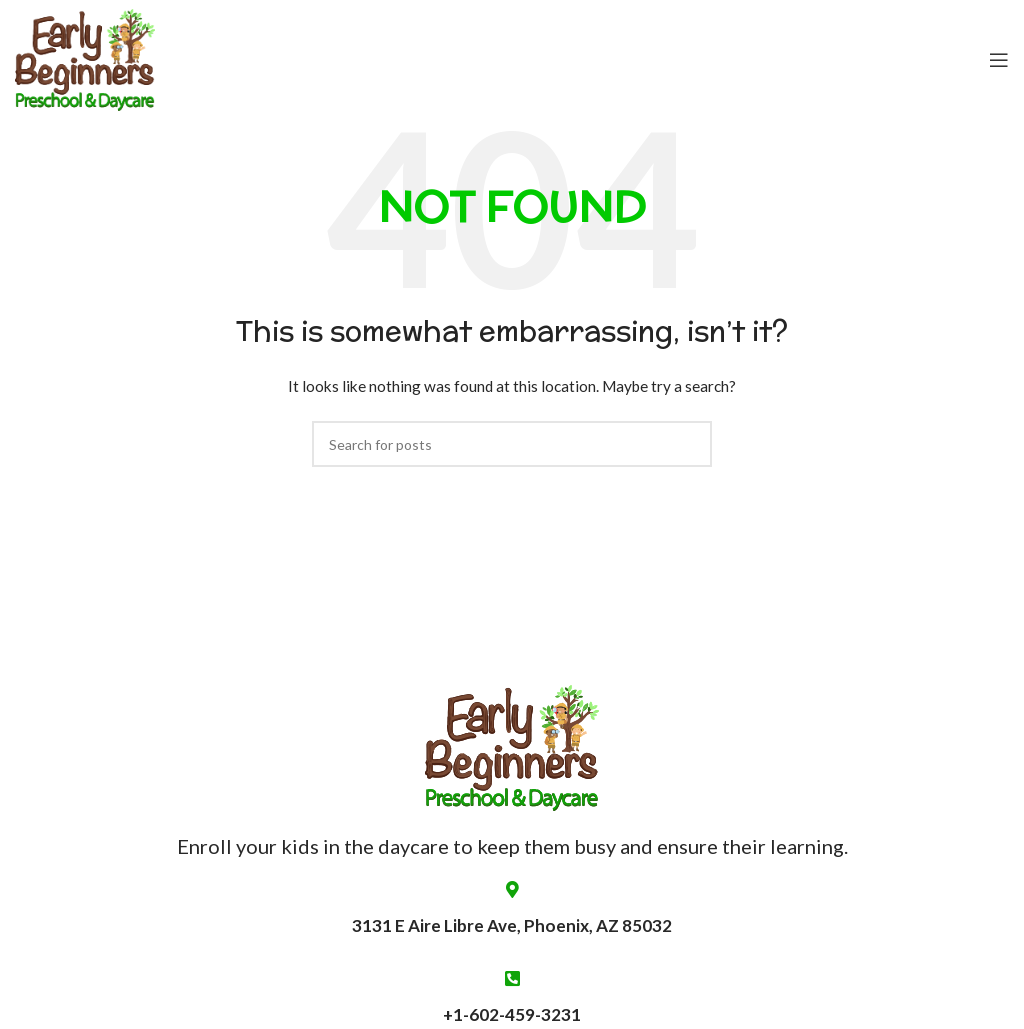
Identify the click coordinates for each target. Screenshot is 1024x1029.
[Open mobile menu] (999, 60)
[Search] (512, 444)
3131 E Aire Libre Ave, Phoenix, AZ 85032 (512, 908)
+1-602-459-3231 (512, 1014)
